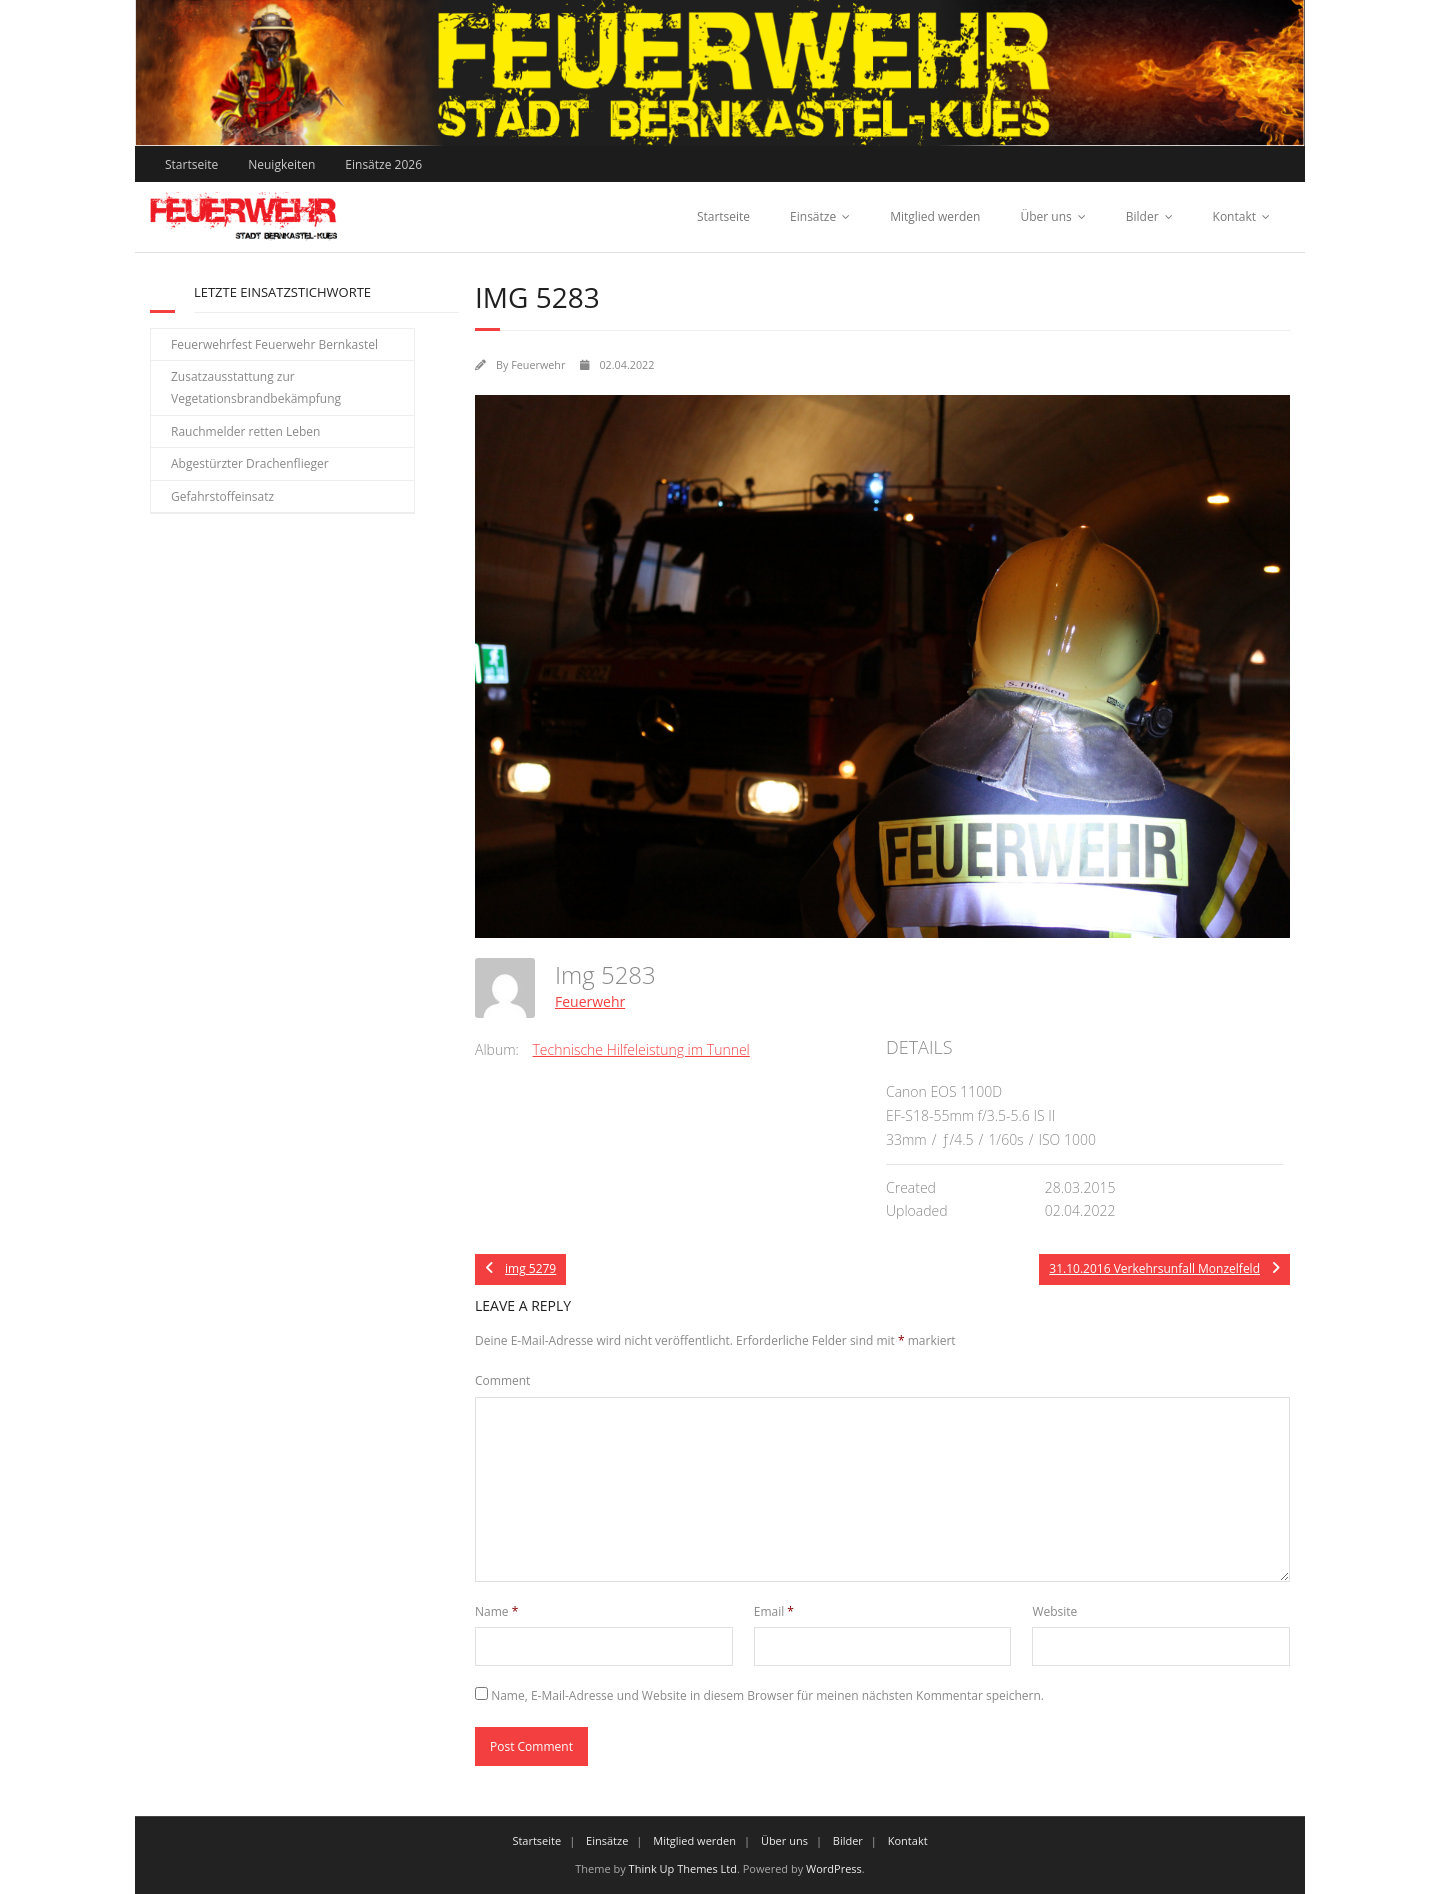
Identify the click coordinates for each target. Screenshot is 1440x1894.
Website (1054, 1611)
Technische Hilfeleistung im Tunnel (641, 1049)
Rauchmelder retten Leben (245, 431)
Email (774, 1611)
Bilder (1142, 216)
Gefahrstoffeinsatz (222, 496)
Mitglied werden (935, 216)
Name (496, 1611)
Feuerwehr (538, 364)
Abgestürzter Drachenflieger (250, 463)
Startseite (191, 164)
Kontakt (1234, 216)
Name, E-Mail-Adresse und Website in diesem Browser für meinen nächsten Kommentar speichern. (767, 1695)
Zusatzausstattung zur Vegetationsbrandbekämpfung (256, 387)
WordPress (834, 1868)
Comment (502, 1380)
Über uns (1045, 216)
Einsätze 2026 (383, 164)
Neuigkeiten (281, 164)
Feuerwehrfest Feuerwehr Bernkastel (274, 344)
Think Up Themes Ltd (683, 1868)
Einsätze (813, 216)
